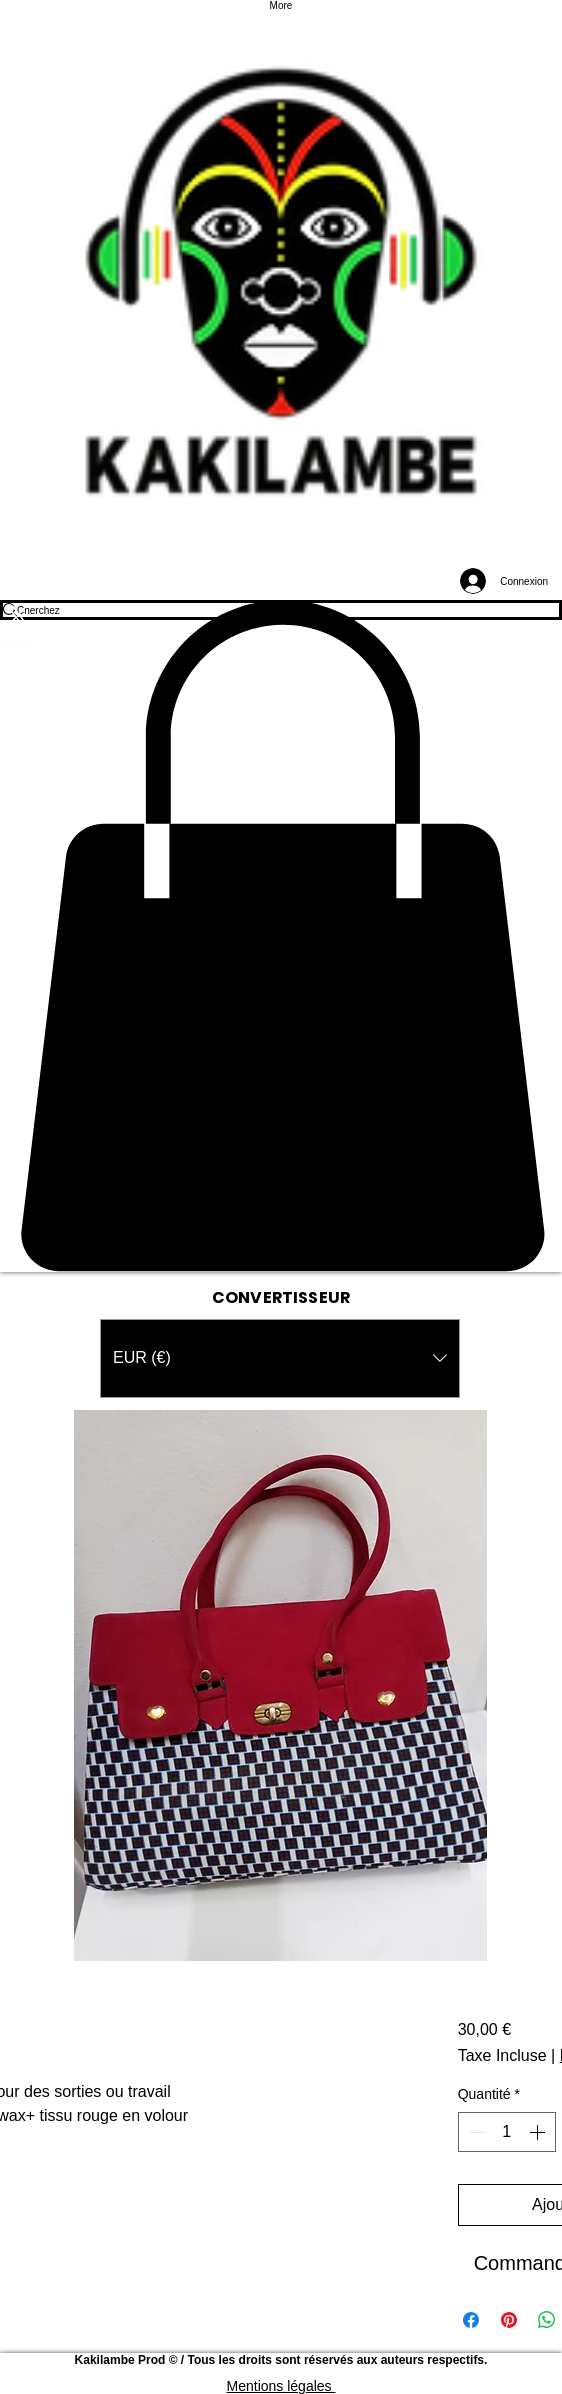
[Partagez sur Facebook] (471, 2320)
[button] (281, 936)
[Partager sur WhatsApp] (547, 2320)
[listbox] (280, 1358)
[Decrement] (475, 2132)
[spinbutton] (507, 2132)
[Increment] (539, 2132)
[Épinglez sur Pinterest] (509, 2320)
